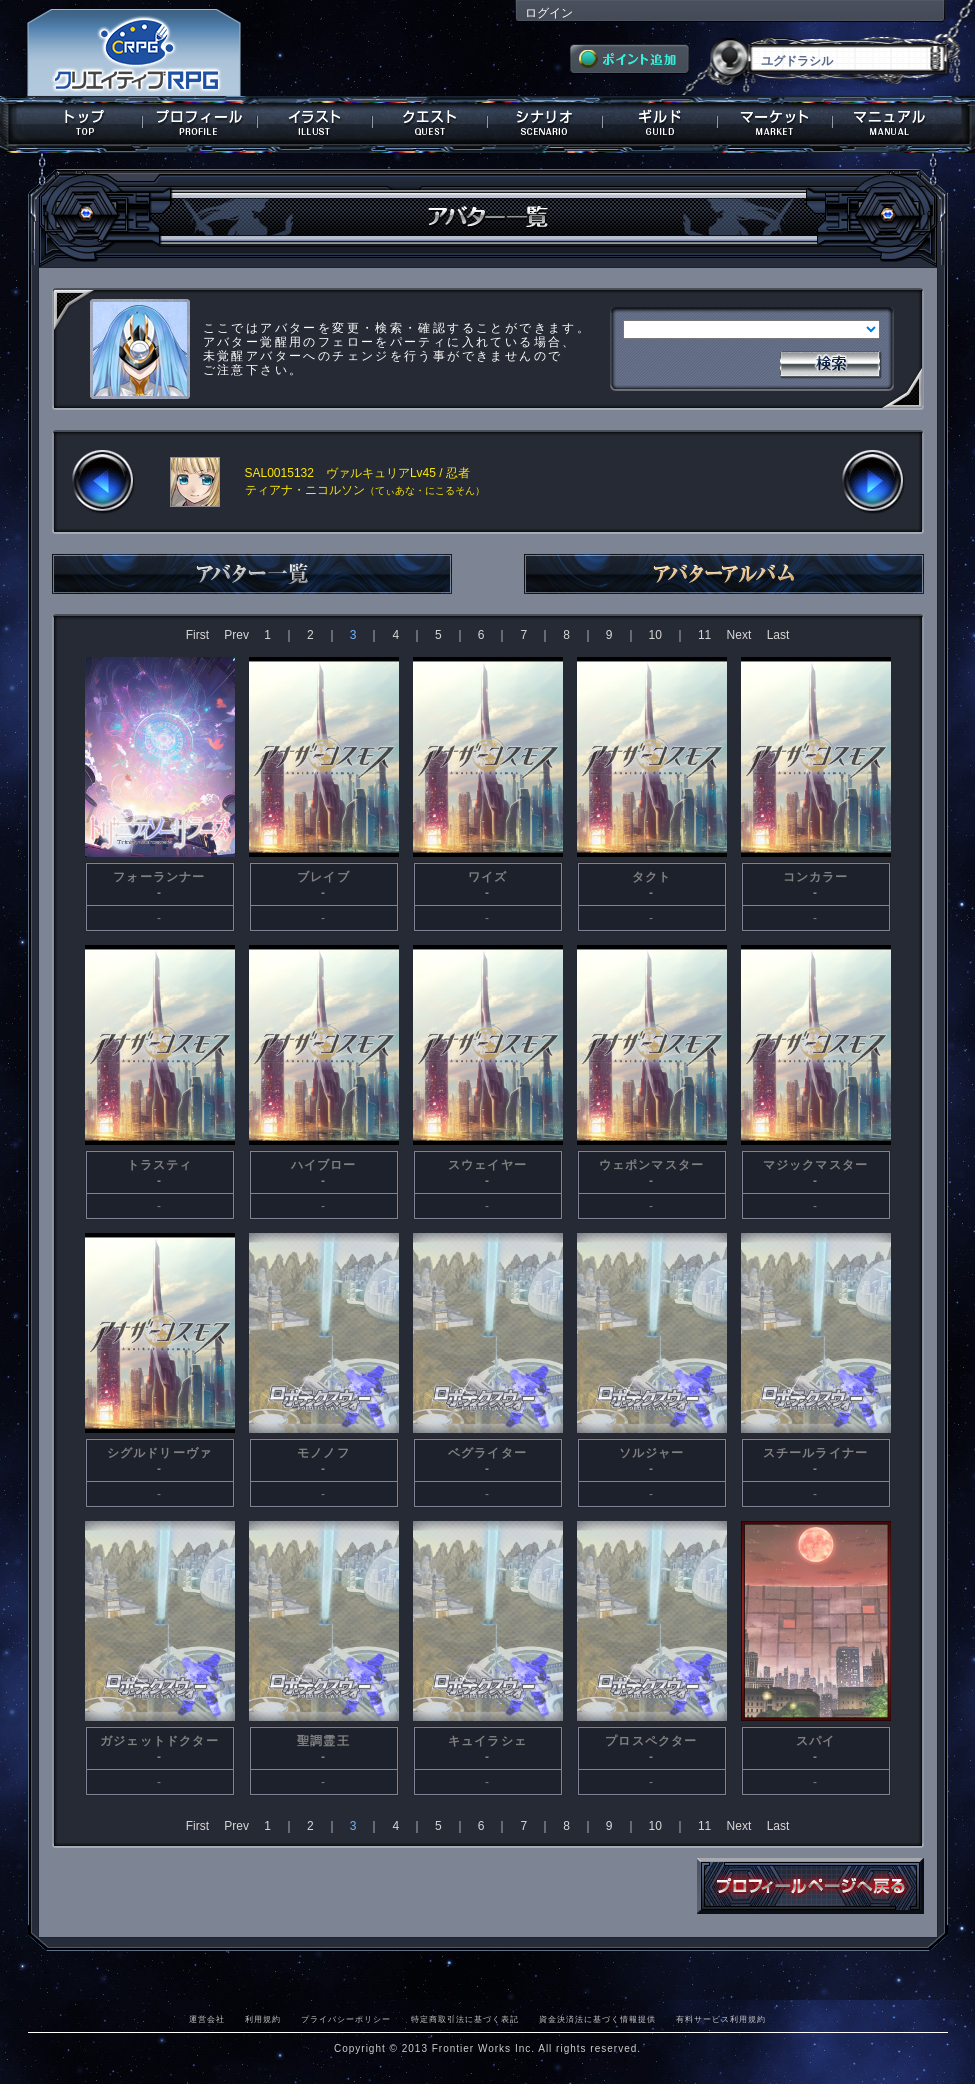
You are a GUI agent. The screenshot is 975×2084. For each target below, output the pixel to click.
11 (704, 635)
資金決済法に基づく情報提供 (597, 2019)
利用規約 (263, 2019)
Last (778, 635)
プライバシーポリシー (346, 2019)
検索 (830, 362)
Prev (236, 635)
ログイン (549, 13)
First (197, 635)
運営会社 (207, 2019)
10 (655, 635)
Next (739, 635)
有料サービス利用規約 (721, 2019)
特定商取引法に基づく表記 (465, 2019)
